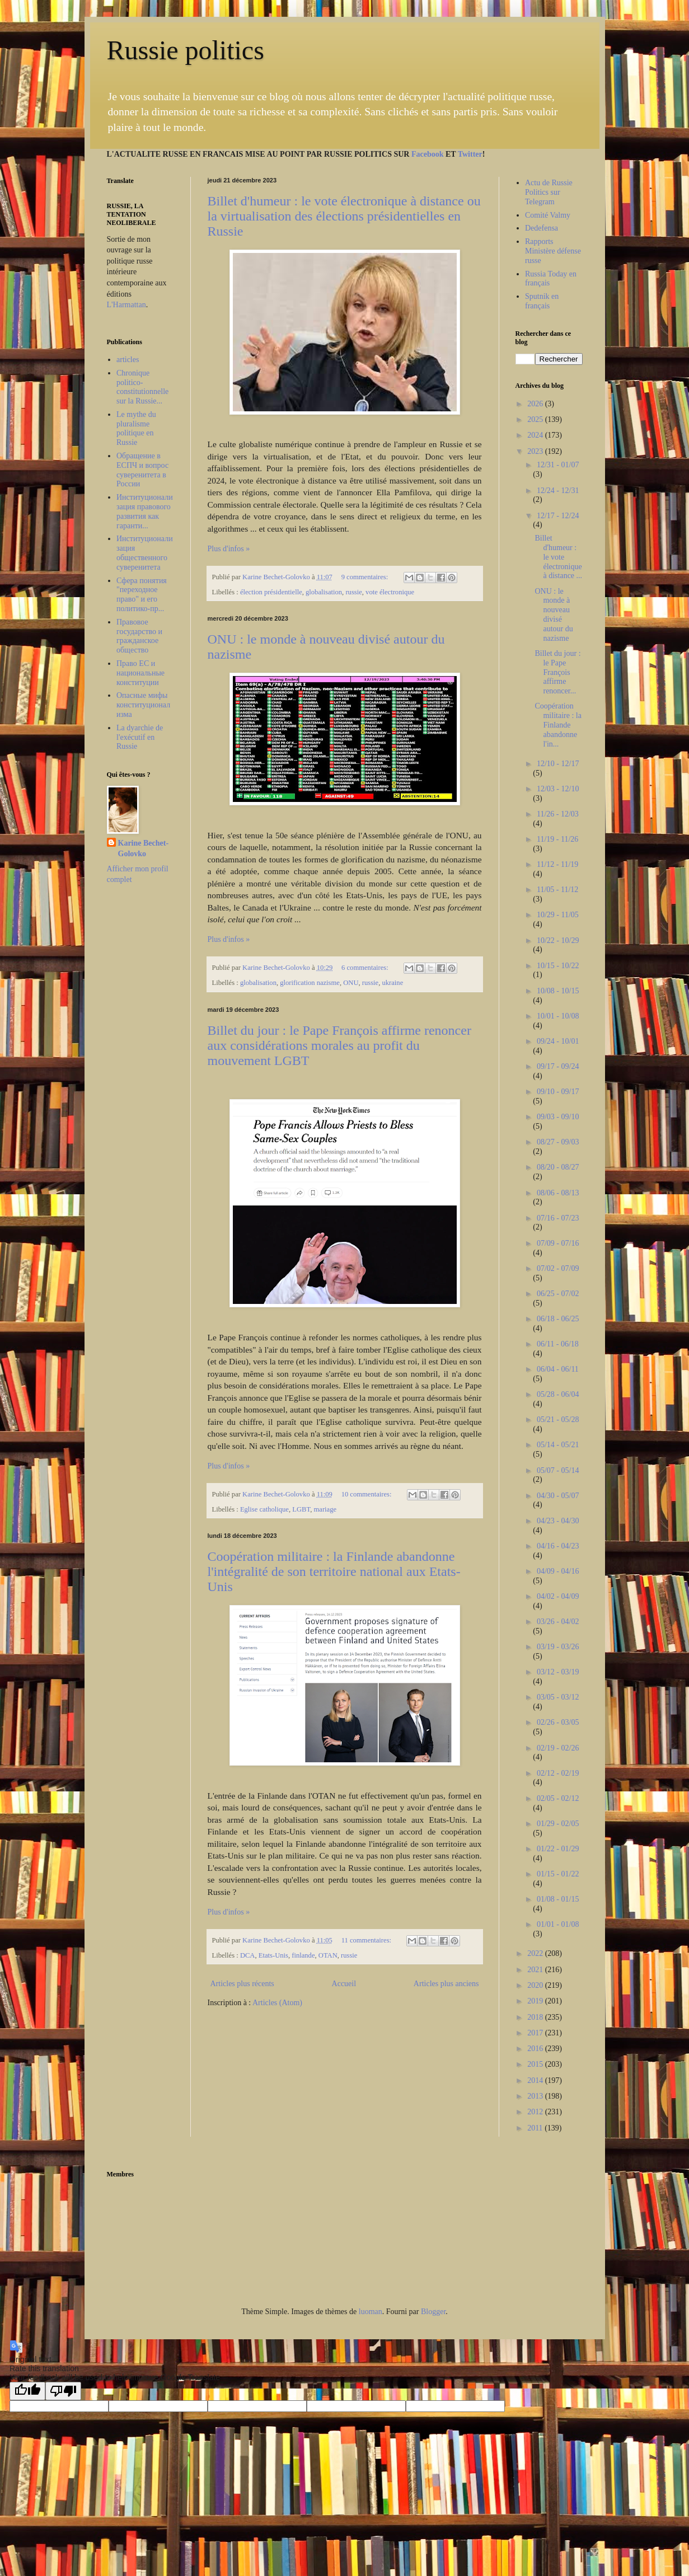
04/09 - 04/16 (558, 1571)
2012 (536, 2112)
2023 (536, 451)
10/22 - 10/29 (558, 940)
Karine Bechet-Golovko (143, 848)
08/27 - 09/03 (558, 1142)
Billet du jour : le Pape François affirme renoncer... (557, 672)
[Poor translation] (63, 2391)
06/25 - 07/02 (558, 1293)
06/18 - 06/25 (558, 1319)
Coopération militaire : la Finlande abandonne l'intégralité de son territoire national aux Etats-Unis (334, 1571)
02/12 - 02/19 (558, 1773)
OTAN (328, 1955)
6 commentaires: (365, 968)
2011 (536, 2128)
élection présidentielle (271, 592)
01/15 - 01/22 (558, 1874)
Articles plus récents (242, 1983)
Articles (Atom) (277, 2002)
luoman (370, 2311)
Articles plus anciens (446, 1983)
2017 (536, 2033)
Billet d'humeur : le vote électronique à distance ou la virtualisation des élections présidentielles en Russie (344, 216)
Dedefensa (541, 228)
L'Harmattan (126, 305)
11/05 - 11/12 (557, 889)
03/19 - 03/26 (558, 1647)
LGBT (301, 1509)
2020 (536, 1985)
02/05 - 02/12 (558, 1798)
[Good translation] (27, 2391)
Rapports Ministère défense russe (553, 251)
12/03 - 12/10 (558, 789)
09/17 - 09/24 (558, 1066)
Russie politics (185, 50)
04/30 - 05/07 (558, 1495)
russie (353, 592)
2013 (536, 2096)
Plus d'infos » (229, 549)
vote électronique (389, 592)
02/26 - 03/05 (558, 1722)
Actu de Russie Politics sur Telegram (549, 192)
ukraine (392, 983)
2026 (536, 404)
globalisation (324, 592)
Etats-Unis (273, 1955)
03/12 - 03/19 (558, 1672)
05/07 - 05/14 (558, 1470)
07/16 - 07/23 (558, 1218)
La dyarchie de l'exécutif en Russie (139, 737)
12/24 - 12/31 (558, 490)
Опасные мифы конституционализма (143, 705)
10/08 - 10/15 (558, 991)
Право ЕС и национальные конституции (140, 673)
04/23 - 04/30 (558, 1521)
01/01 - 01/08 (558, 1924)
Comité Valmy (547, 215)
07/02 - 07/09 (558, 1268)
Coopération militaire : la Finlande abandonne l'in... (558, 725)
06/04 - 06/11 (558, 1369)
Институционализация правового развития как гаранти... (144, 511)
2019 (536, 2001)
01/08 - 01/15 (558, 1899)
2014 (536, 2080)
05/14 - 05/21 (558, 1445)
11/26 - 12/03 (558, 814)
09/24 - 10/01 (558, 1041)
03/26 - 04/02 (558, 1621)
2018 (536, 2017)
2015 (536, 2064)
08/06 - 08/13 (558, 1193)
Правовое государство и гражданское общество (139, 636)
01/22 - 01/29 (558, 1849)
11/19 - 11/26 (557, 839)
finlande (303, 1955)
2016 (536, 2048)
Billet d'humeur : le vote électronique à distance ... (558, 557)
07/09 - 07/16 (558, 1243)
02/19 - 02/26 (558, 1748)
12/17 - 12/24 (558, 516)
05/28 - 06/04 (558, 1394)
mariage (325, 1509)
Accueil (344, 1983)
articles (127, 359)
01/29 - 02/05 (558, 1823)
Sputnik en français (542, 301)
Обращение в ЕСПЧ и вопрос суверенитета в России (142, 470)
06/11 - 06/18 (558, 1344)
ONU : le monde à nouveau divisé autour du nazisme (554, 614)
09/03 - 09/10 (558, 1117)
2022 (536, 1953)
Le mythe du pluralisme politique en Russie (136, 428)
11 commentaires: (367, 1940)
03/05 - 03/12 (558, 1697)
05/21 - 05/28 (558, 1419)
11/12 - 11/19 (557, 864)
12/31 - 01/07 (558, 465)
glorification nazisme (310, 983)
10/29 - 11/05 (558, 915)
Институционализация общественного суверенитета (144, 552)
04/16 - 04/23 (558, 1546)
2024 (536, 435)
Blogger (433, 2311)
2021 (536, 1969)
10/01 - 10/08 (558, 1016)
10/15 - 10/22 (558, 965)
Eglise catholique (264, 1509)
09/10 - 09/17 (558, 1091)
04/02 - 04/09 (558, 1596)
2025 (536, 419)
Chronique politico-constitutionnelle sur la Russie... (142, 387)
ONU (350, 983)
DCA (247, 1955)
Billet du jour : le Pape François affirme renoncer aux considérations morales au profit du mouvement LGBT (339, 1045)
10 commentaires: (367, 1494)
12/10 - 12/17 (558, 763)
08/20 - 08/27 (558, 1167)
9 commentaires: (365, 577)
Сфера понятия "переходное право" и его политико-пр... (141, 594)
